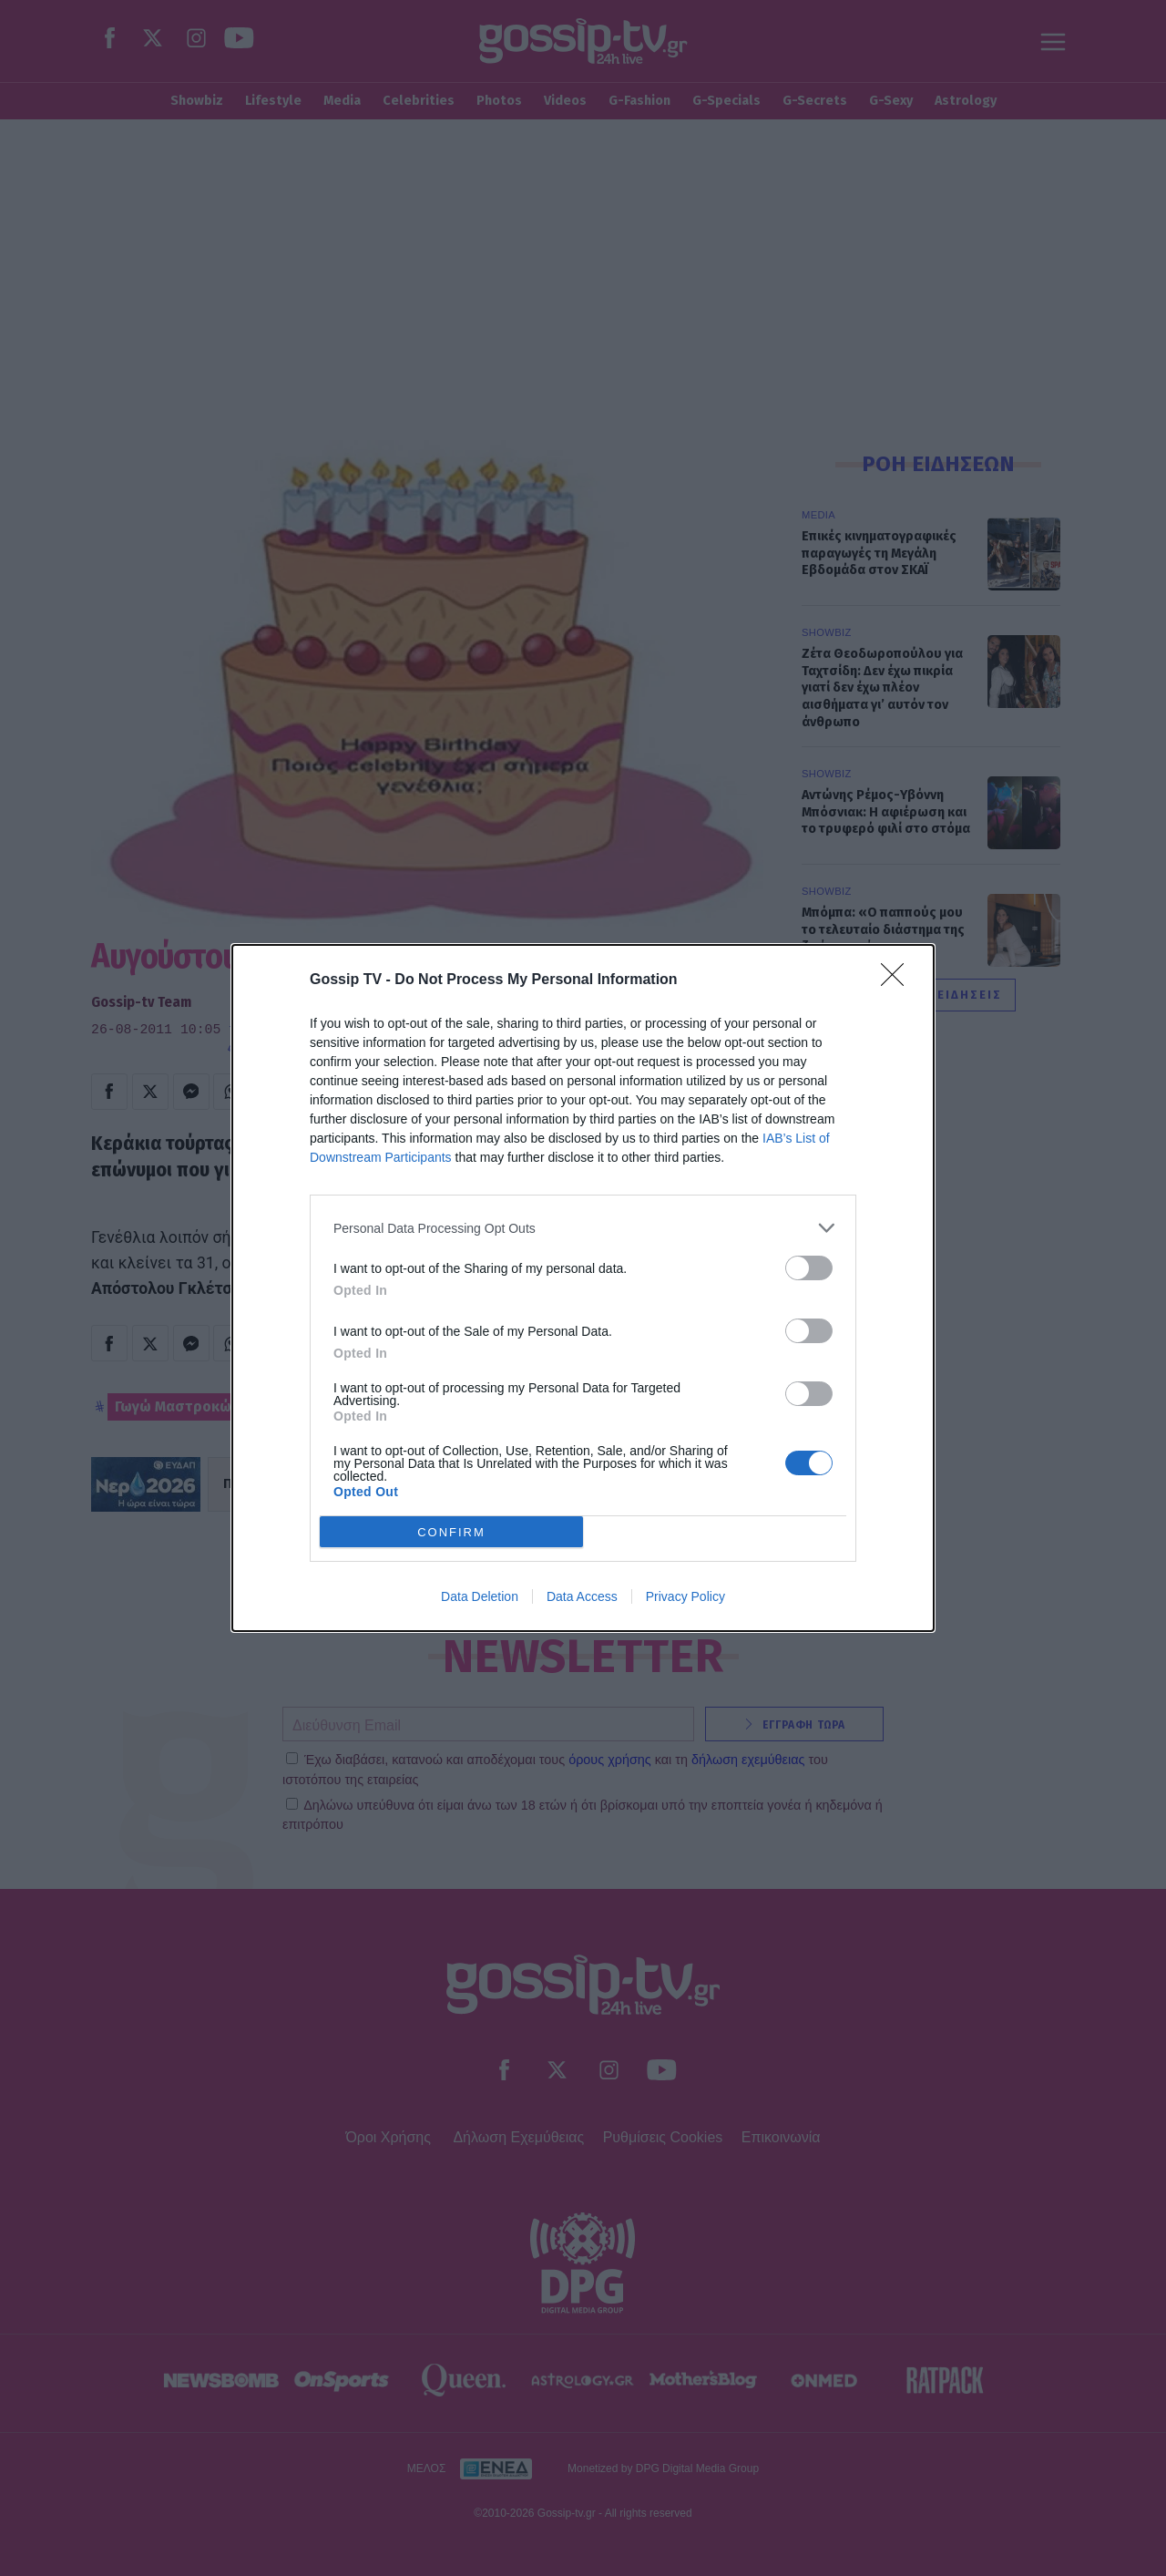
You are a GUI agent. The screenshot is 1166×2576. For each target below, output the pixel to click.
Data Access (582, 1596)
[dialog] (583, 1288)
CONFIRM (451, 1532)
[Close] (898, 980)
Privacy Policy (685, 1596)
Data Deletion (479, 1596)
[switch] (809, 1268)
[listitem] (583, 1227)
